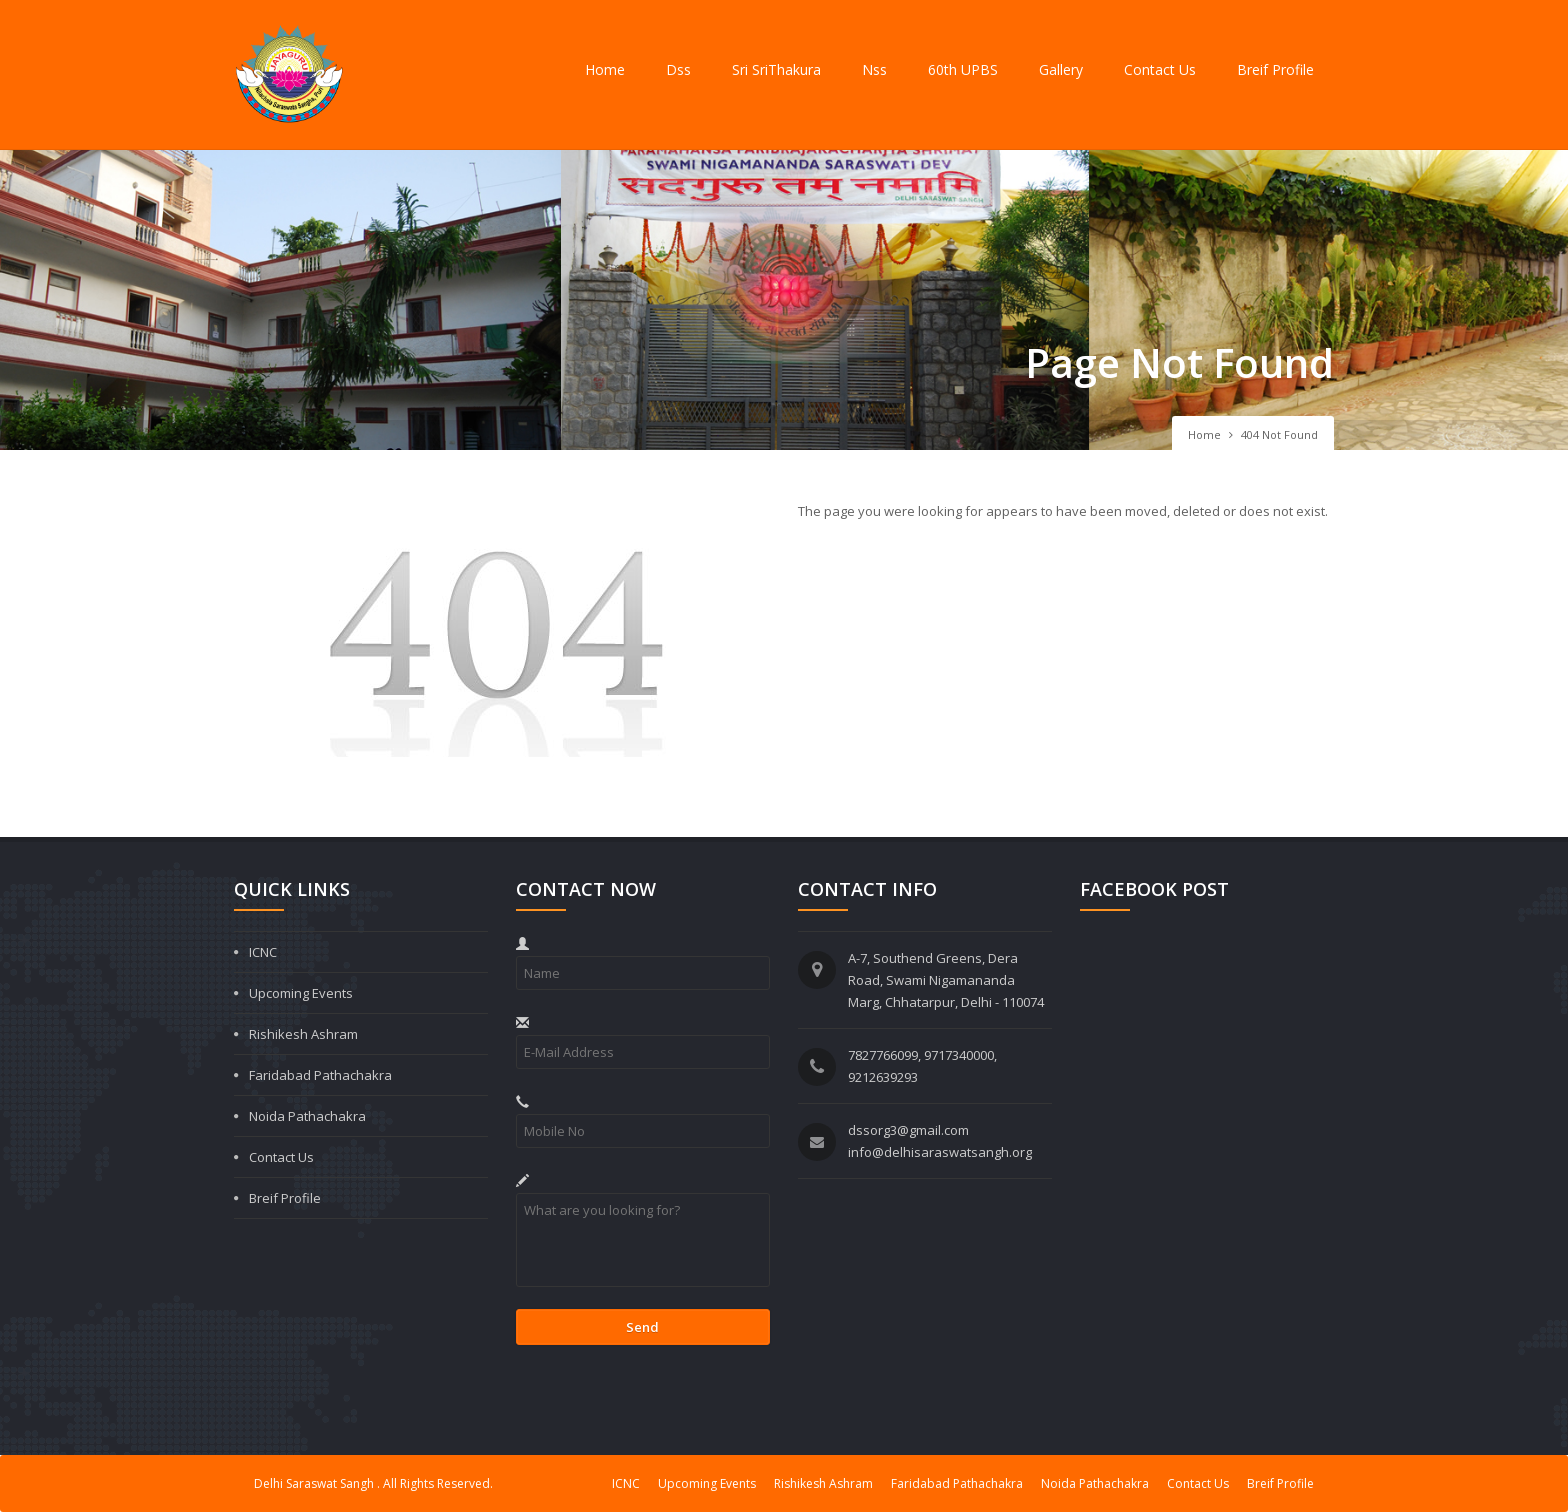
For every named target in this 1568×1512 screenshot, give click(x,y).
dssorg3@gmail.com (908, 1130)
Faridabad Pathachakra (320, 1075)
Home (605, 69)
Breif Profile (1275, 69)
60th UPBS (963, 69)
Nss (874, 69)
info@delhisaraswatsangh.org (940, 1152)
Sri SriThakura (776, 69)
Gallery (1061, 69)
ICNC (263, 952)
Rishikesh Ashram (303, 1034)
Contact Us (1160, 69)
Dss (678, 69)
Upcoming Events (301, 993)
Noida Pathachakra (307, 1116)
